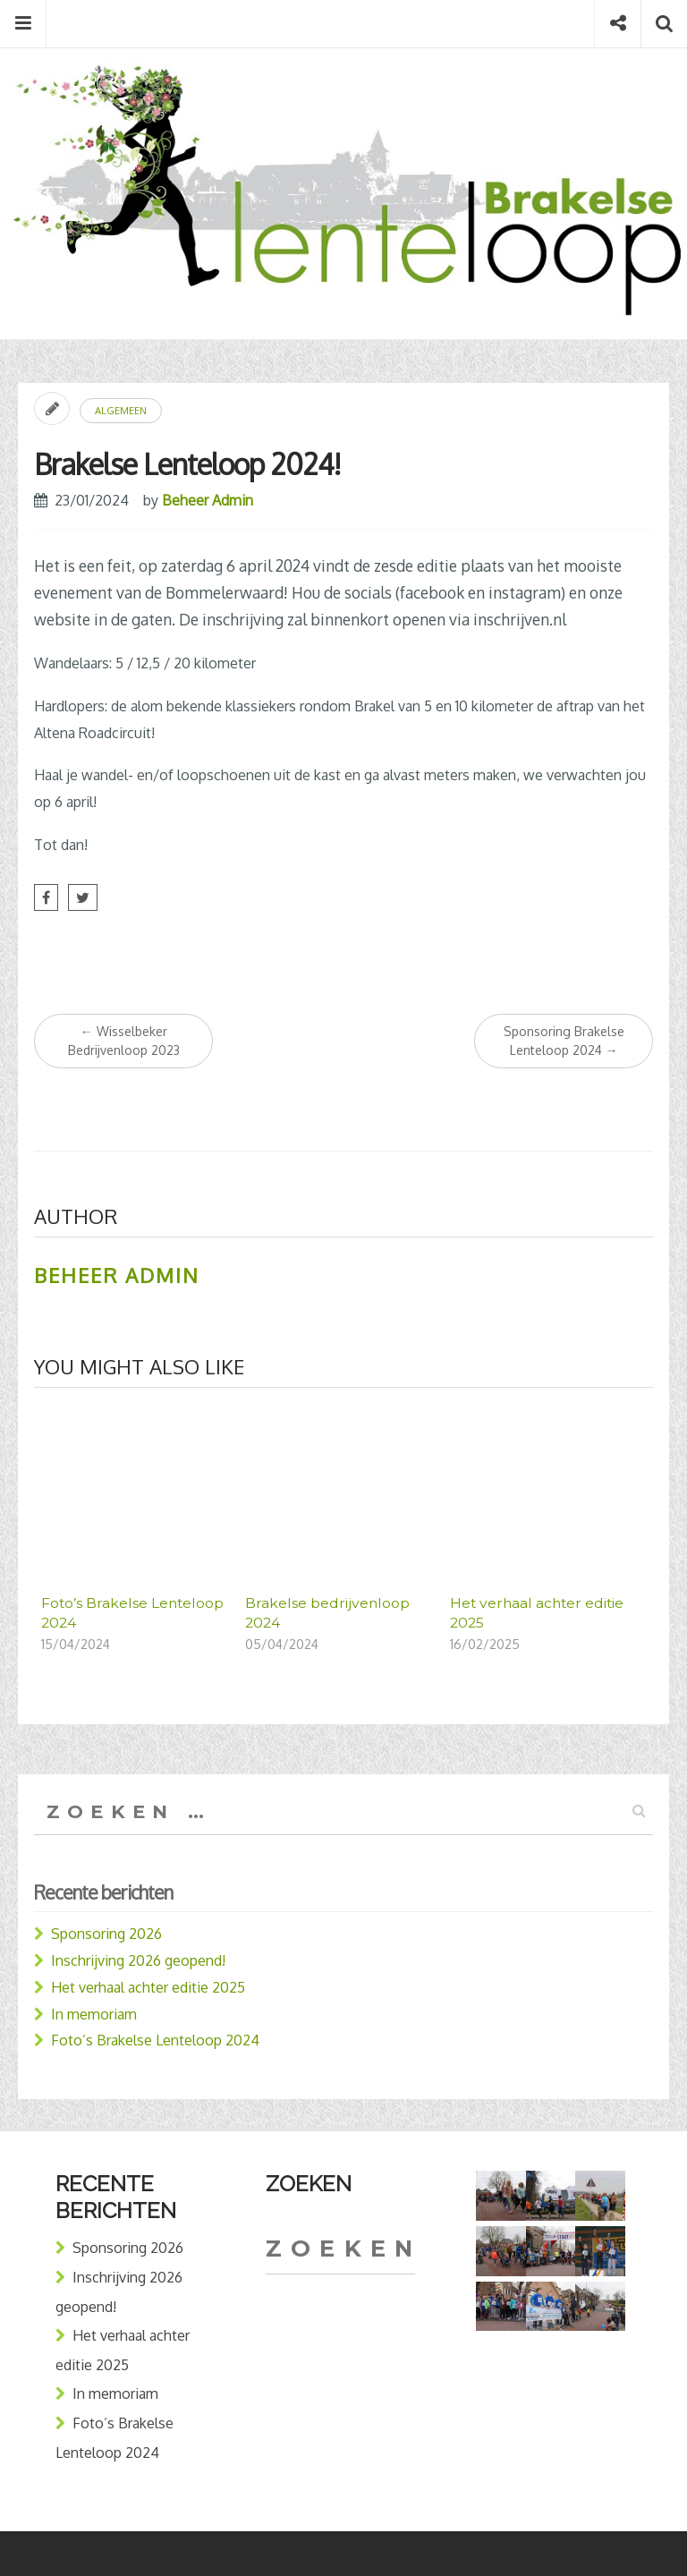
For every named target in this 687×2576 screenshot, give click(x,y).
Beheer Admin (207, 500)
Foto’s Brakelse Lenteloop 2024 (155, 2040)
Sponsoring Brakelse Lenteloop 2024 (564, 1041)
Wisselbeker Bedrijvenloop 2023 (124, 1041)
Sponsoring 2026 (106, 1934)
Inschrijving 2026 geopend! (138, 1960)
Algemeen (121, 410)
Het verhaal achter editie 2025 (148, 1987)
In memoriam (94, 2014)
